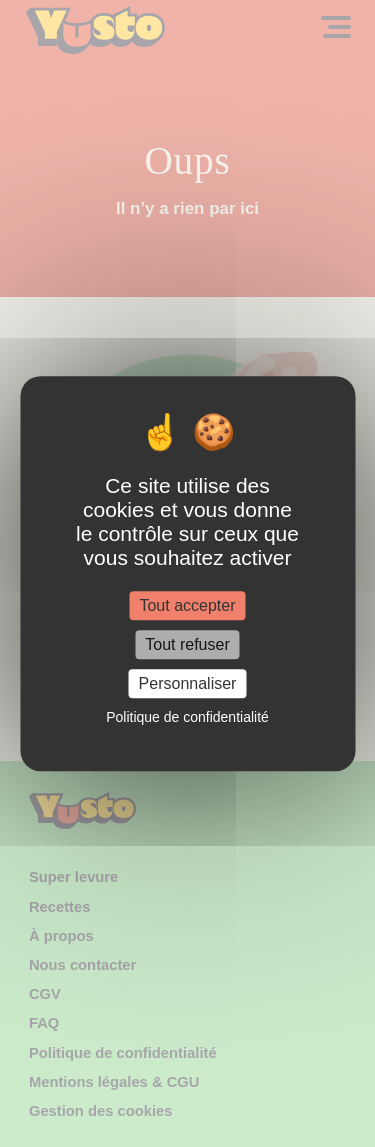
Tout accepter (187, 605)
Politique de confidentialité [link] (187, 717)
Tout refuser (187, 644)
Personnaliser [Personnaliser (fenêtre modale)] (188, 683)
